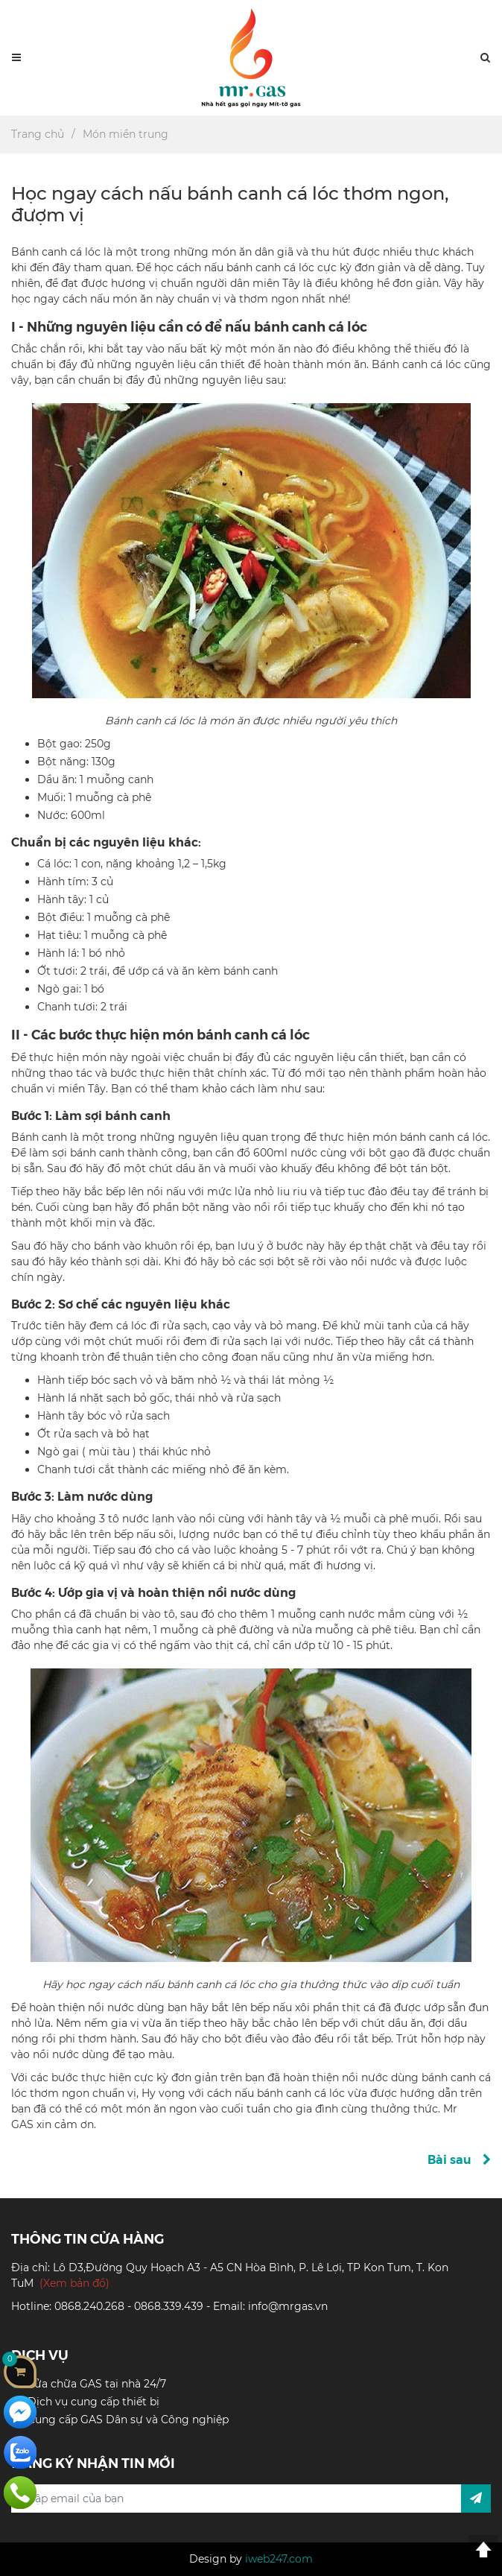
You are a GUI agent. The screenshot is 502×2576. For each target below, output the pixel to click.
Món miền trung (125, 134)
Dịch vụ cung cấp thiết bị (93, 2401)
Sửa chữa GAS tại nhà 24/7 (97, 2383)
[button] (485, 57)
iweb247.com (279, 2559)
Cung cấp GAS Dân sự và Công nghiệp (128, 2419)
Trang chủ (37, 134)
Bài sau (459, 2159)
